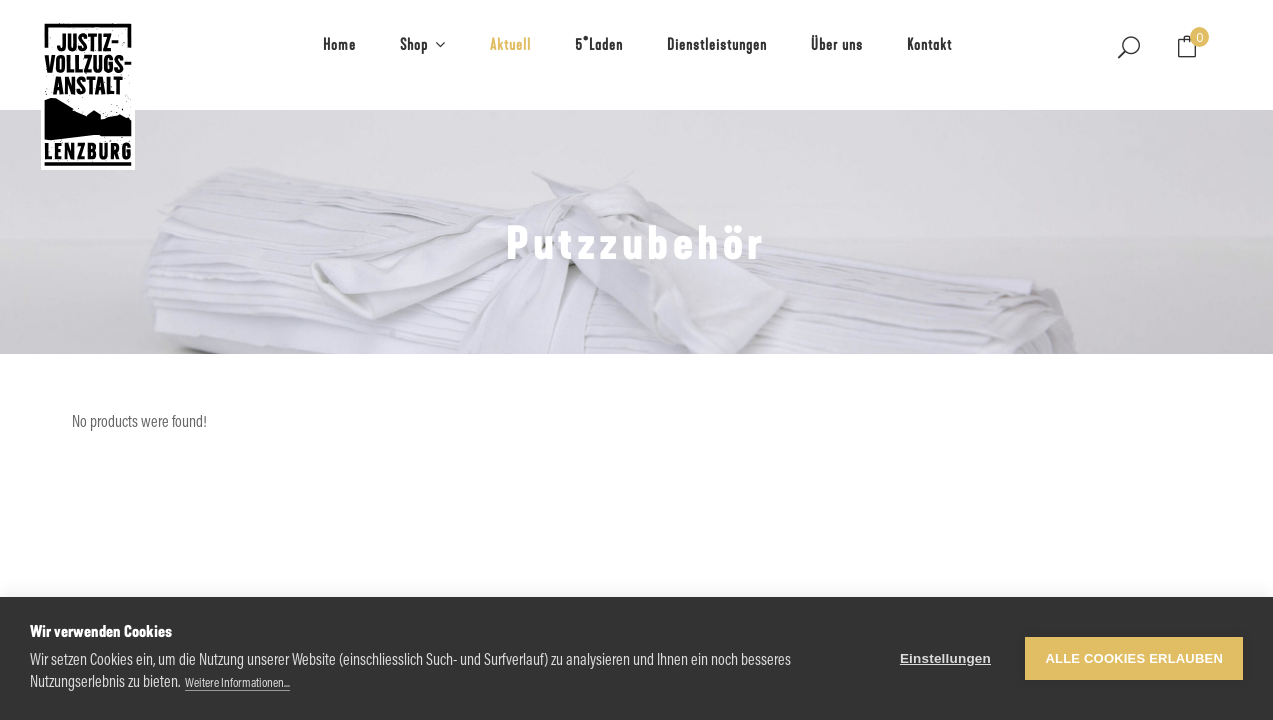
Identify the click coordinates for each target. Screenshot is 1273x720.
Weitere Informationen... (237, 683)
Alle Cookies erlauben (1134, 658)
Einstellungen (945, 658)
